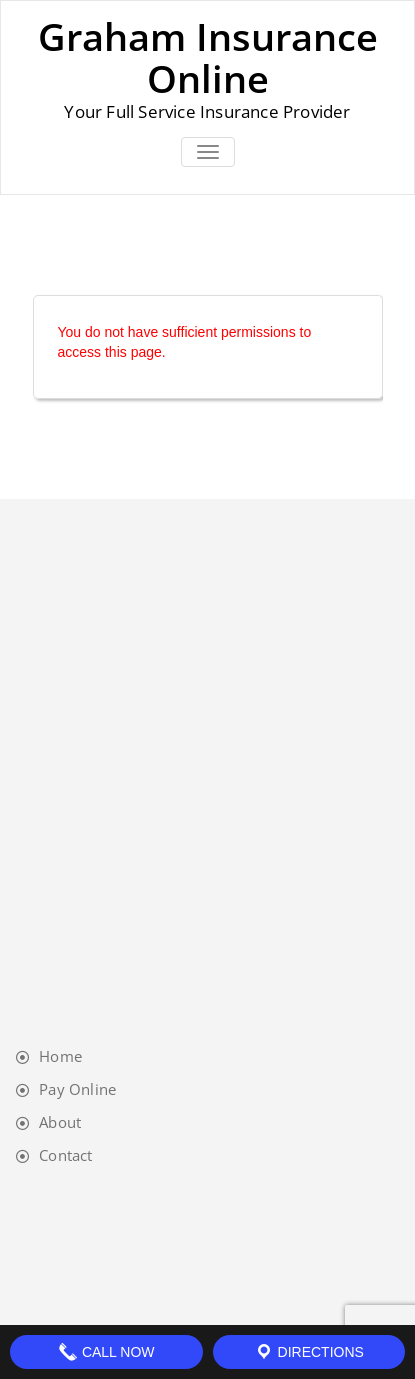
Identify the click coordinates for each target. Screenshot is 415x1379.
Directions (309, 1352)
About (60, 1122)
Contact (65, 1155)
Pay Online (77, 1089)
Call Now (106, 1352)
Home (60, 1056)
